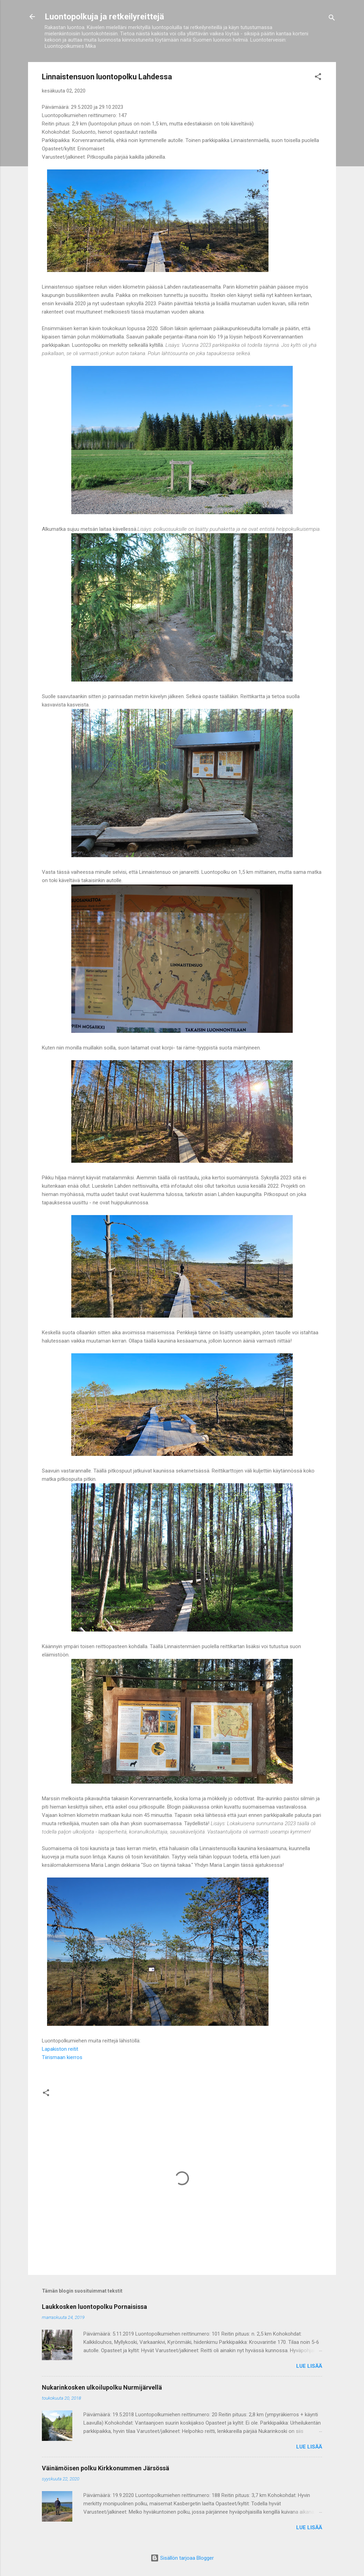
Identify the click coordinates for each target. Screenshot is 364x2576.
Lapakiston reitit (60, 2049)
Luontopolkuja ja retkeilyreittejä (104, 16)
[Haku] (332, 18)
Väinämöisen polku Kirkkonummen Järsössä (105, 2468)
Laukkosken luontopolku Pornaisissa (94, 2306)
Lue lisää (309, 2366)
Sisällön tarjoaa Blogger (182, 2558)
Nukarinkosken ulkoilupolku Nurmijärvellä (102, 2387)
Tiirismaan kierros (62, 2057)
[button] (318, 77)
